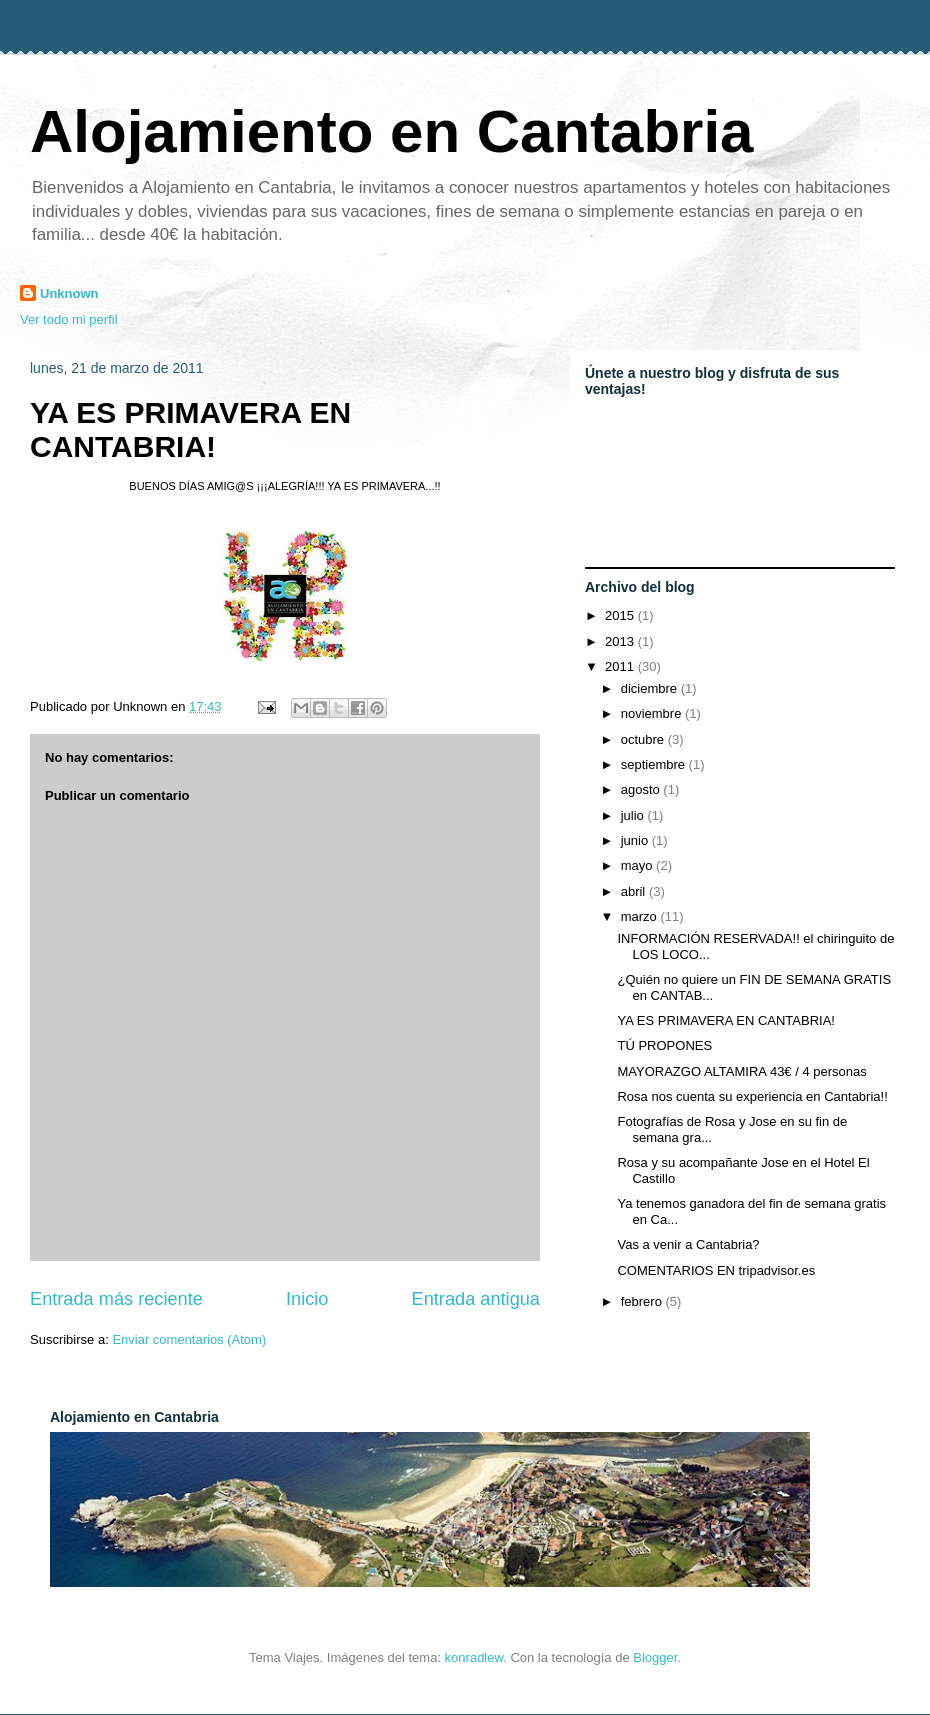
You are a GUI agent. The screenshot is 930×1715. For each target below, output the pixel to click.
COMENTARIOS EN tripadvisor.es (716, 1270)
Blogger (655, 1657)
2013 (621, 641)
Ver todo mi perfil (69, 319)
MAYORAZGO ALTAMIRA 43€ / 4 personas (741, 1071)
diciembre (651, 688)
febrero (643, 1301)
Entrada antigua (476, 1299)
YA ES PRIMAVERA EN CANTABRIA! (190, 429)
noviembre (653, 713)
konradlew (474, 1657)
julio (634, 815)
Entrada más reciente (116, 1299)
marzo (641, 916)
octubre (644, 739)
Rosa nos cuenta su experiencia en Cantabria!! (752, 1096)
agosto (642, 789)
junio (636, 840)
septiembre (655, 764)
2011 (621, 666)
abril (635, 891)
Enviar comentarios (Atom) (189, 1339)
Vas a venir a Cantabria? (688, 1244)
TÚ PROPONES (664, 1045)
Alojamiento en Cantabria (391, 131)
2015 (621, 615)
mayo (638, 865)
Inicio (307, 1299)
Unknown (69, 293)
